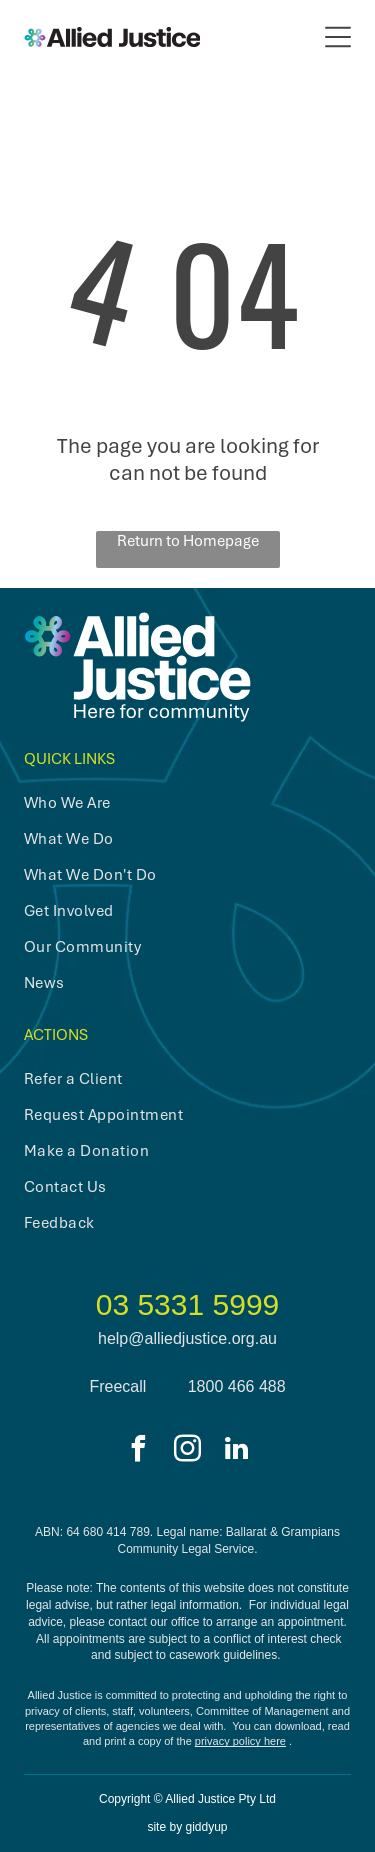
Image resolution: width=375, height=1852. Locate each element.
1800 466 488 (237, 1386)
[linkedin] (237, 1451)
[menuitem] (171, 803)
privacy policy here (240, 1741)
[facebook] (139, 1451)
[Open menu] (338, 37)
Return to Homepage (188, 541)
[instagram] (188, 1451)
